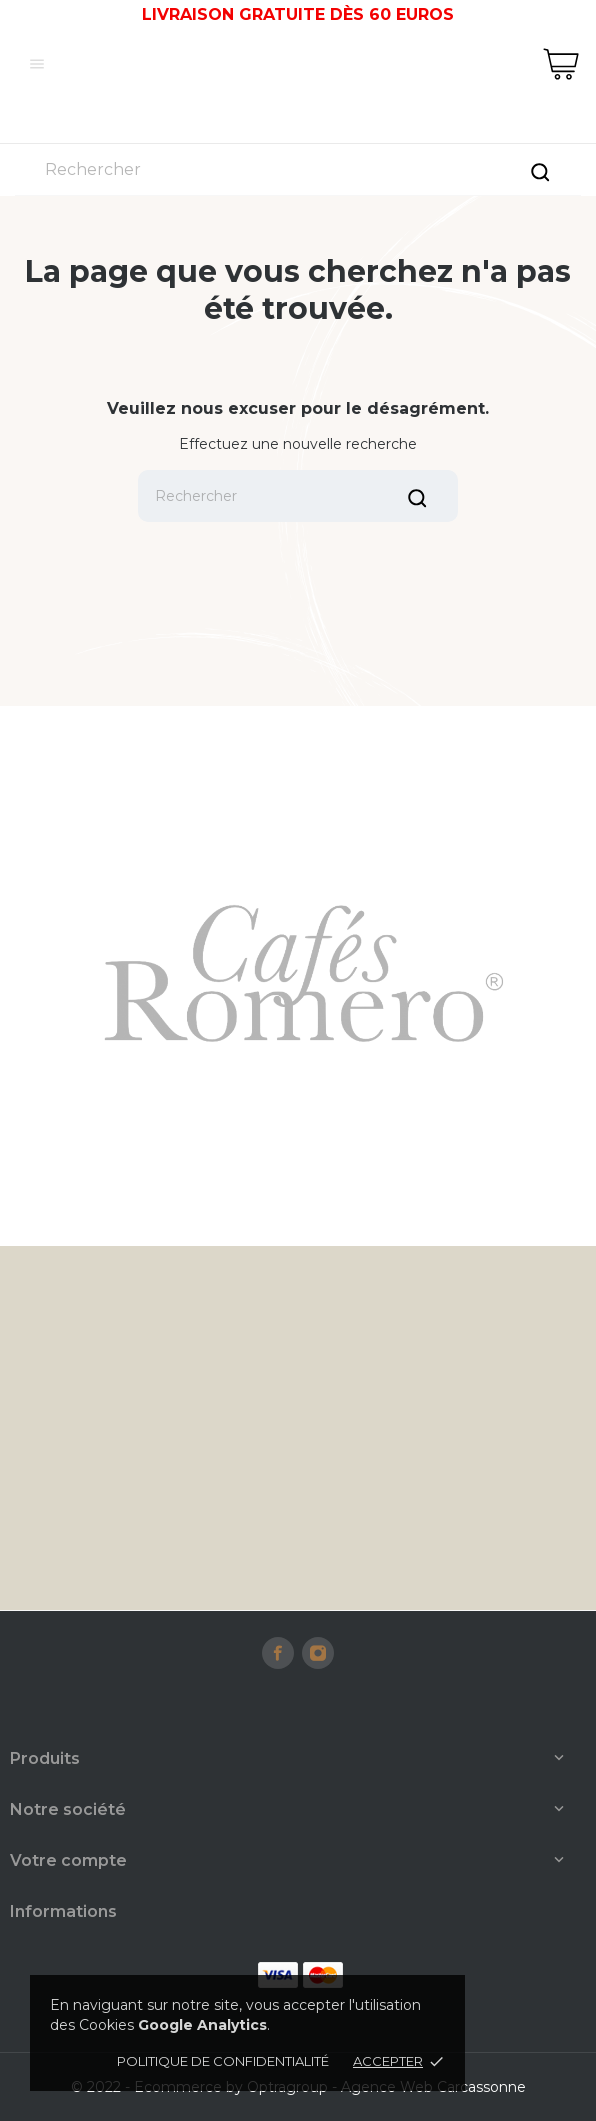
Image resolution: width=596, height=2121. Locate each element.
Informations (63, 1911)
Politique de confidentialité (223, 2061)
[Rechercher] (298, 169)
